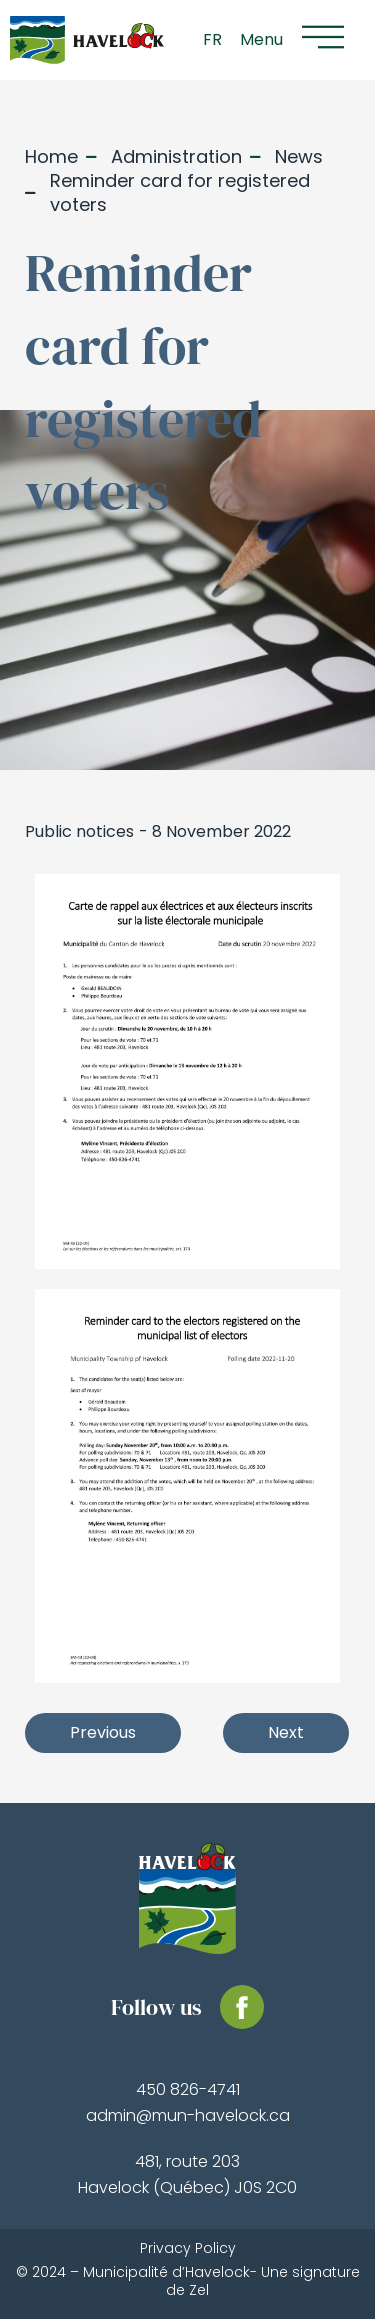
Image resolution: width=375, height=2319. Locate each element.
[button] (299, 40)
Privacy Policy (188, 2248)
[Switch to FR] (212, 40)
